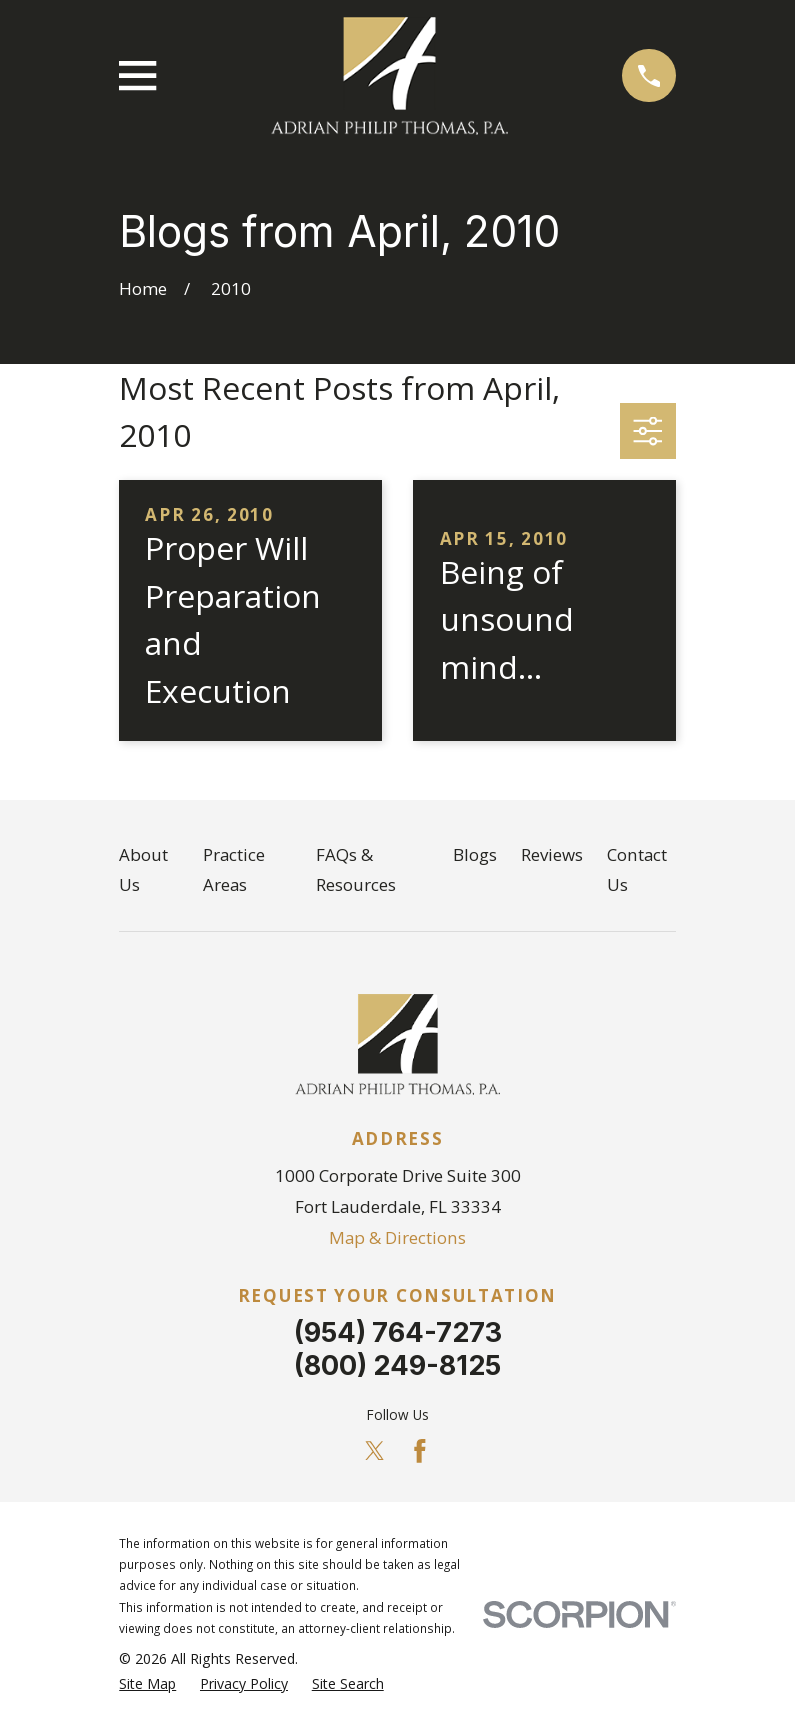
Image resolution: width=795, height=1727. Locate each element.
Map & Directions (397, 1237)
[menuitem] (147, 1683)
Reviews (552, 854)
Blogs (475, 854)
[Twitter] (375, 1451)
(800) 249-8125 (397, 1365)
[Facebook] (420, 1451)
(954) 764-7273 (398, 1332)
